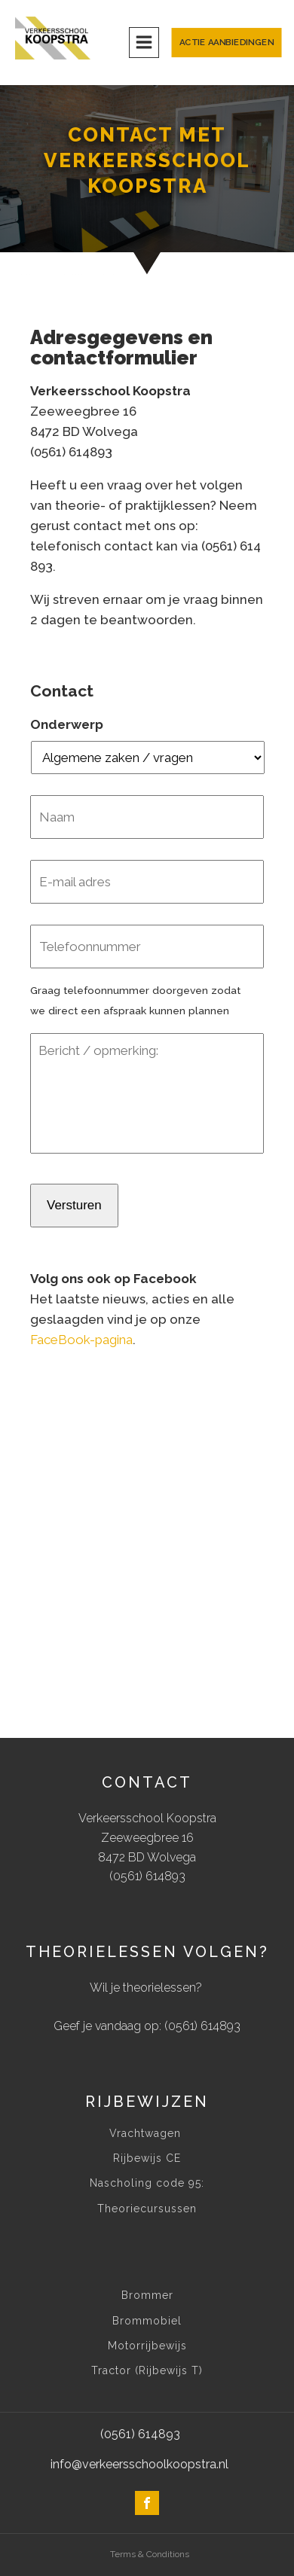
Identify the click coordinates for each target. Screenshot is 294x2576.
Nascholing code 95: (147, 2183)
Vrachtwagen (147, 2133)
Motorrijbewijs (147, 2346)
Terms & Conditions (149, 2554)
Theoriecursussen (147, 2209)
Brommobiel (147, 2321)
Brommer (147, 2295)
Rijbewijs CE (147, 2158)
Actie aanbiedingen (226, 43)
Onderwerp (66, 724)
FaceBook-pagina (81, 1339)
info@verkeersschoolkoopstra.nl (139, 2464)
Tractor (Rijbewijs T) (147, 2370)
